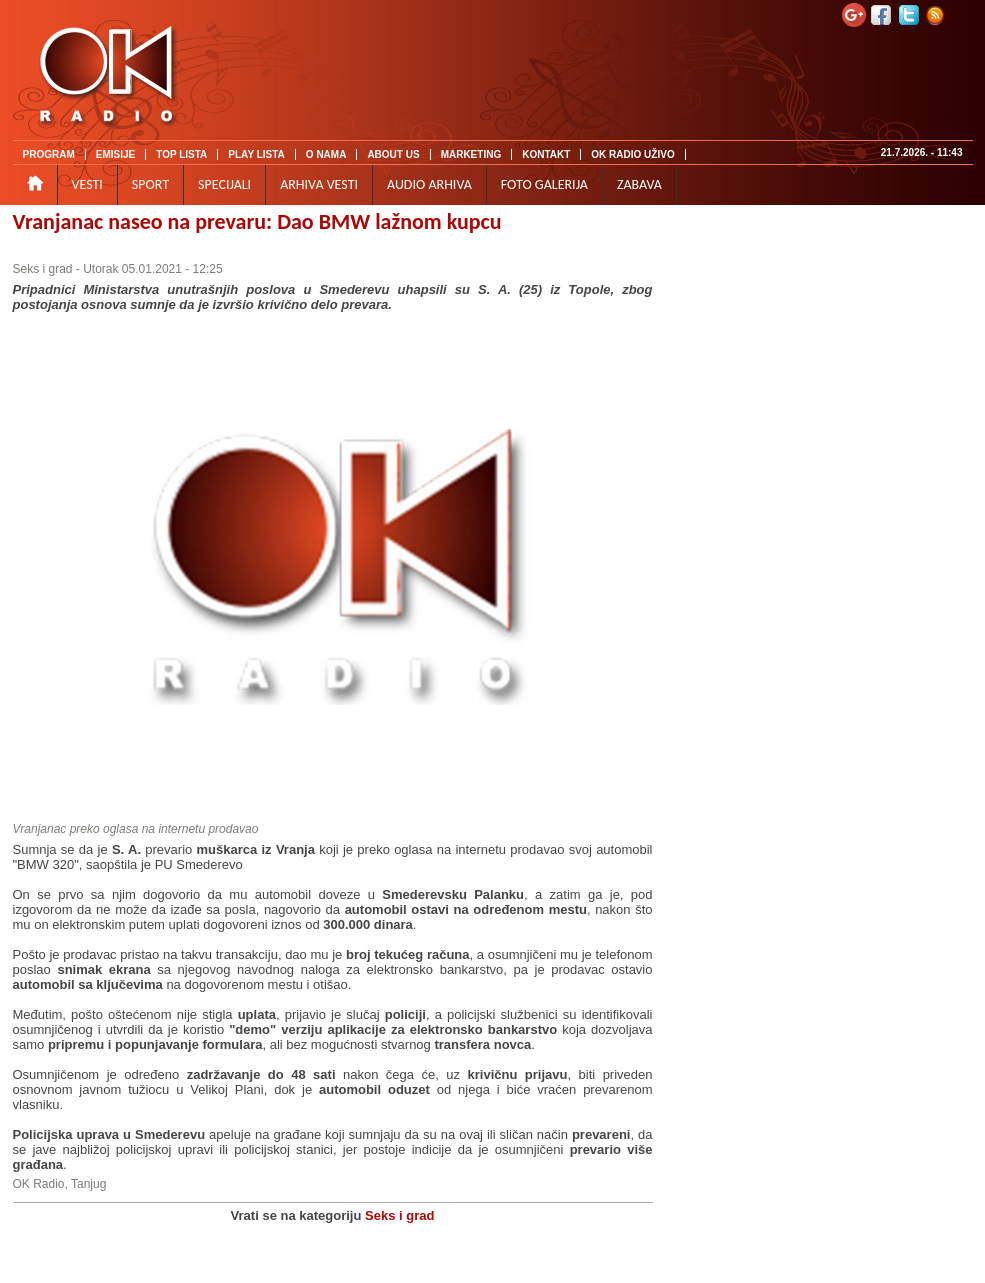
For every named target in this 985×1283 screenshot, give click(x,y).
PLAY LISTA (256, 154)
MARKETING (471, 154)
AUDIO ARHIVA (429, 184)
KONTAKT (546, 154)
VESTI (87, 184)
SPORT (150, 184)
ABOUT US (393, 154)
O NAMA (326, 154)
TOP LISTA (181, 154)
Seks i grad (43, 269)
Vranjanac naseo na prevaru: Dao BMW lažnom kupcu (257, 221)
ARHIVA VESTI (319, 184)
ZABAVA (639, 184)
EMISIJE (115, 154)
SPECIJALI (224, 184)
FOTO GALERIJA (544, 184)
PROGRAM (49, 154)
